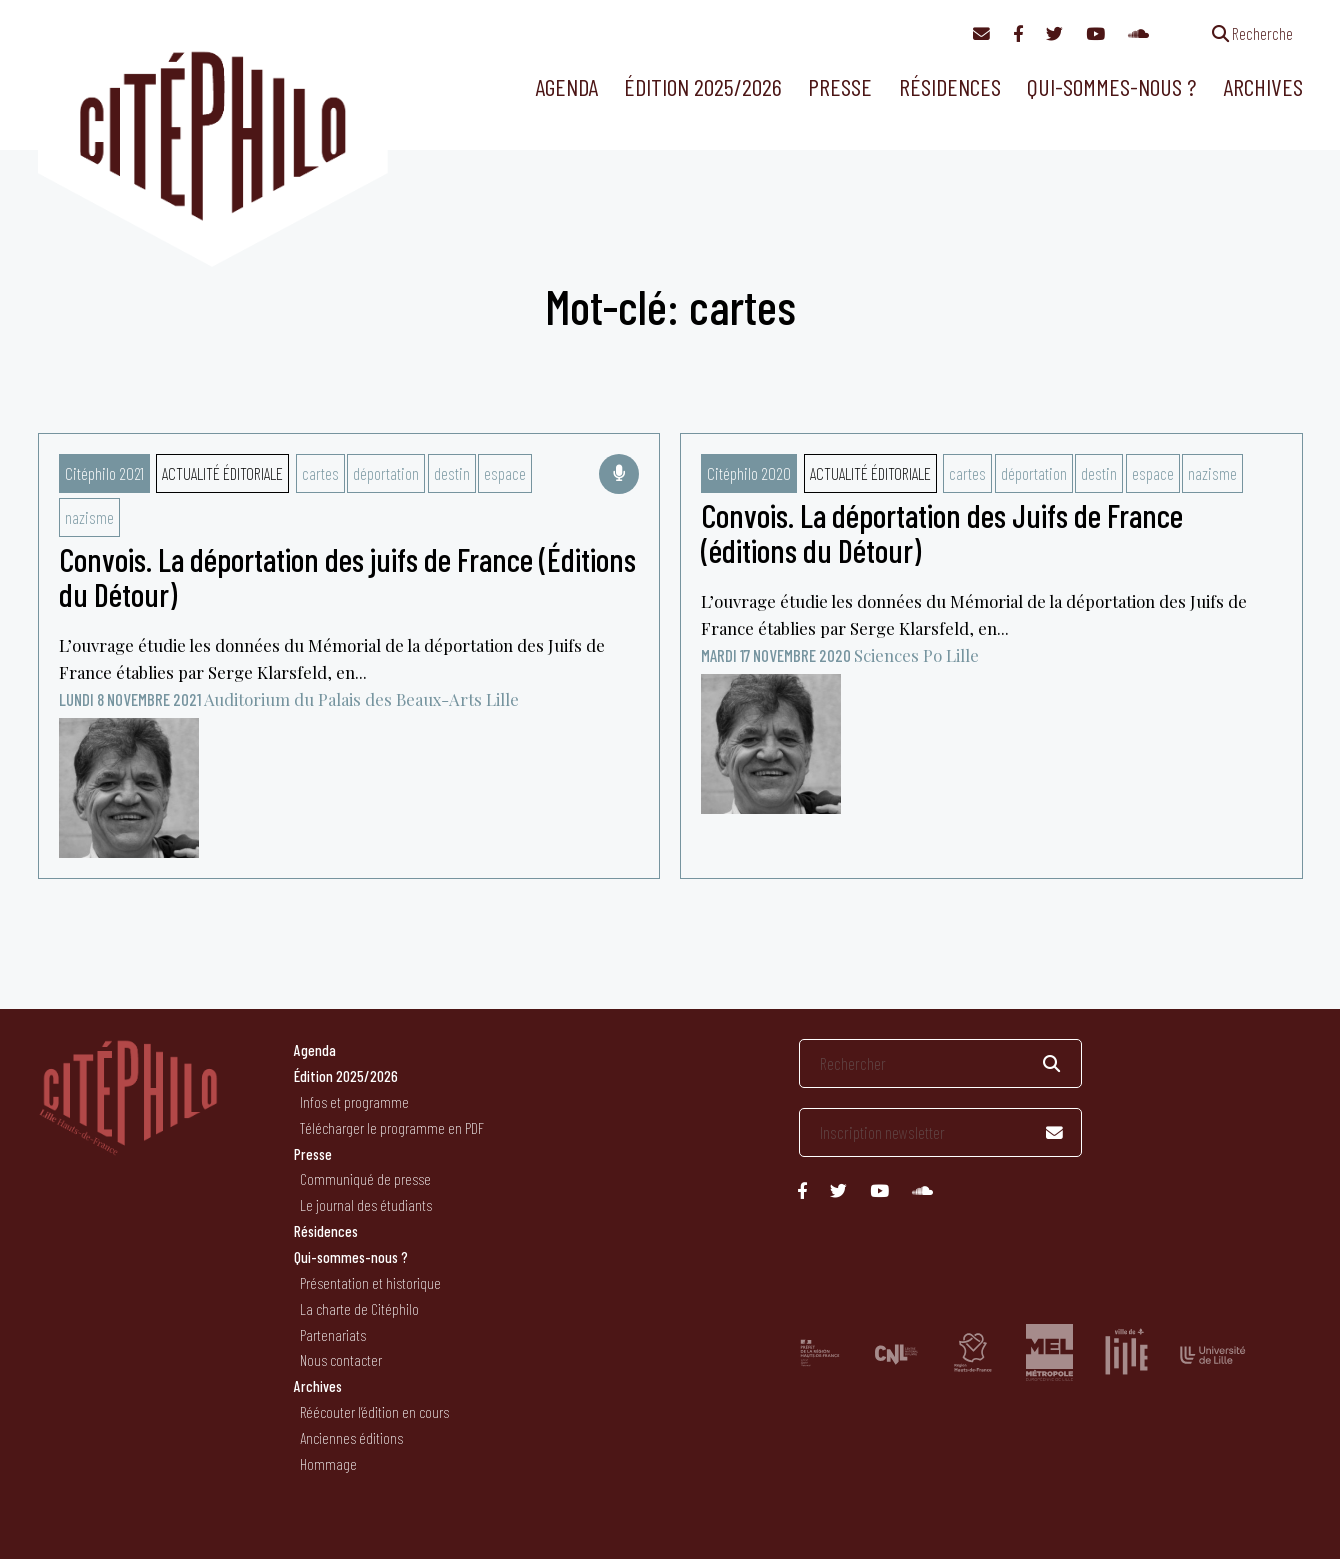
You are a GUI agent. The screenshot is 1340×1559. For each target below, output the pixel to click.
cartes (320, 473)
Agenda (566, 86)
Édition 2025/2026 (703, 86)
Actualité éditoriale (222, 473)
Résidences (950, 86)
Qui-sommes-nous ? (1111, 86)
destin (452, 473)
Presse (840, 86)
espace (505, 473)
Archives (1263, 86)
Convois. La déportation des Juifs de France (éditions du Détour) (942, 532)
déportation (386, 473)
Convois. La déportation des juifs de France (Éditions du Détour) (347, 576)
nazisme (89, 517)
